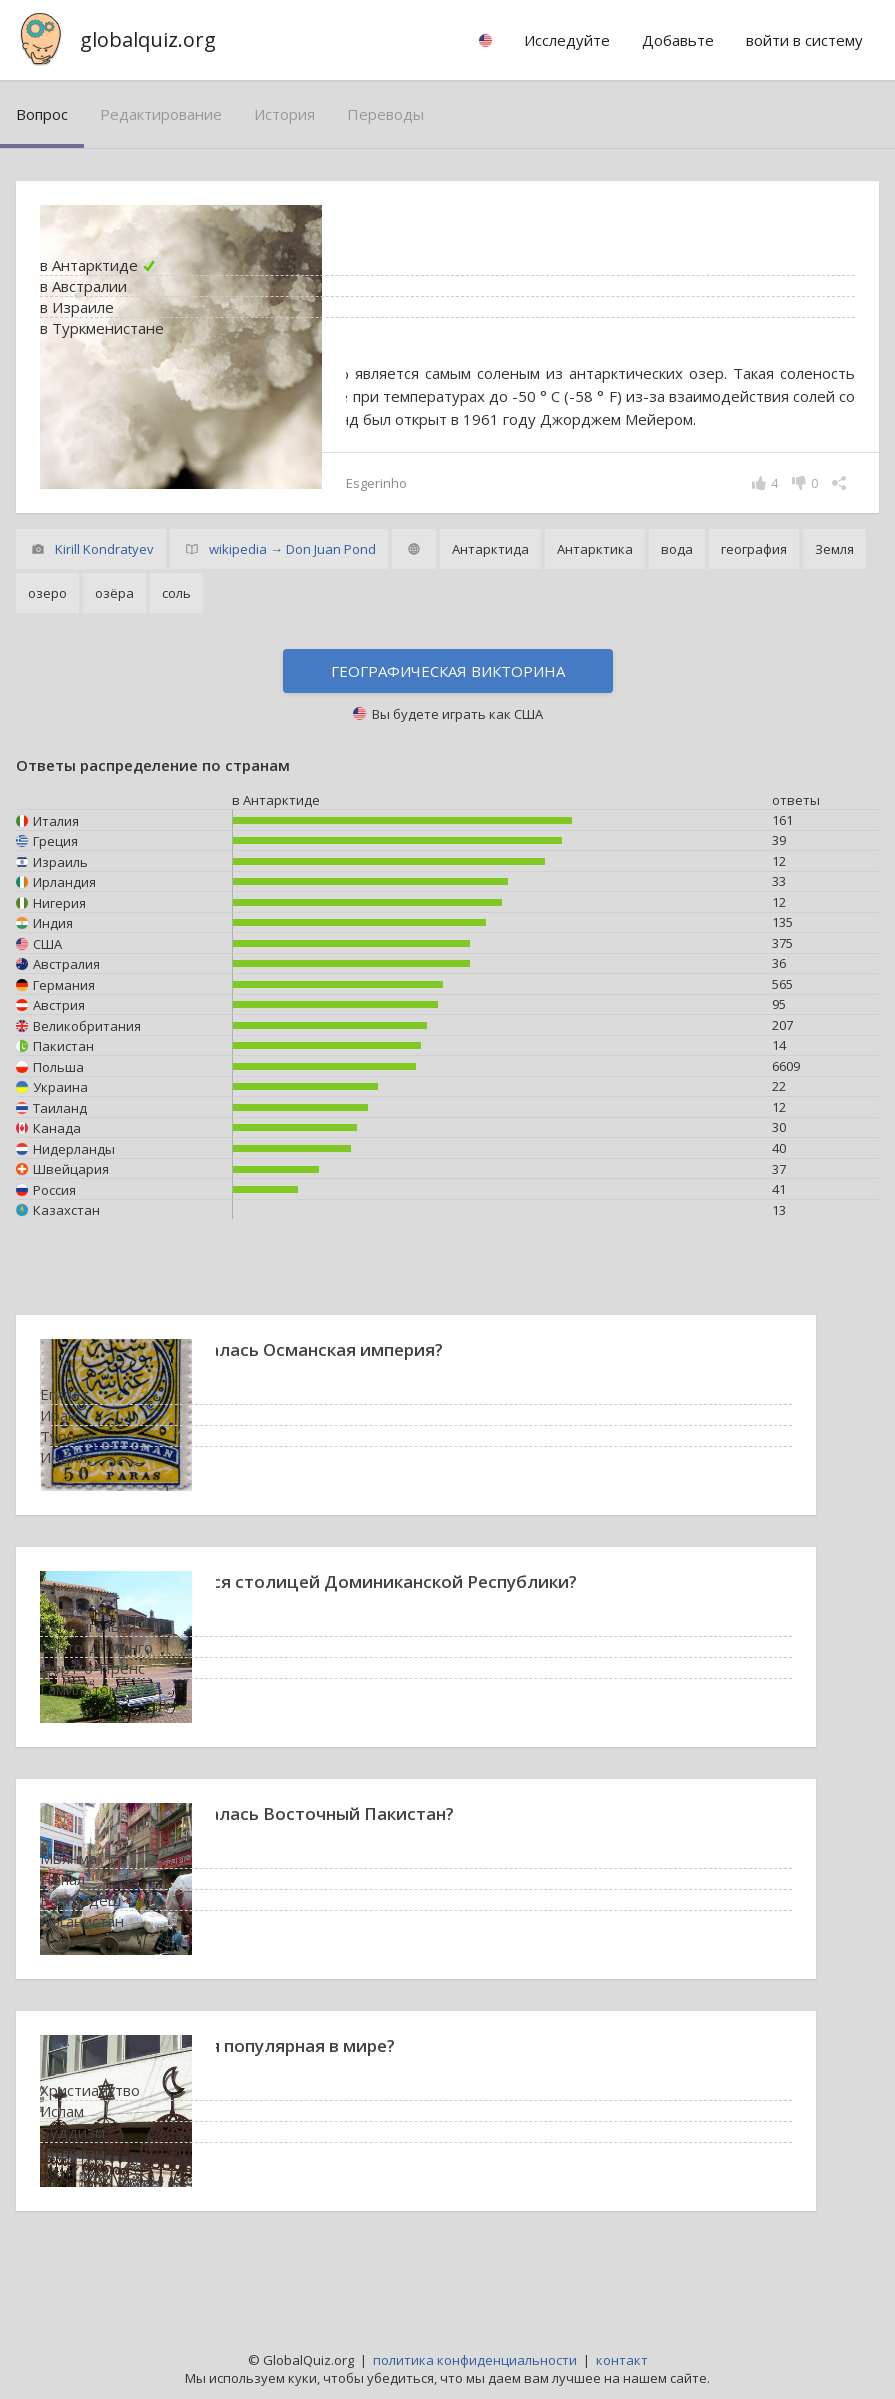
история (284, 114)
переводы (385, 114)
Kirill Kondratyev (104, 595)
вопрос (42, 114)
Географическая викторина (448, 717)
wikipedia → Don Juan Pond (292, 595)
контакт (622, 2360)
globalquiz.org (148, 39)
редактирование (161, 114)
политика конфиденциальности (475, 2360)
